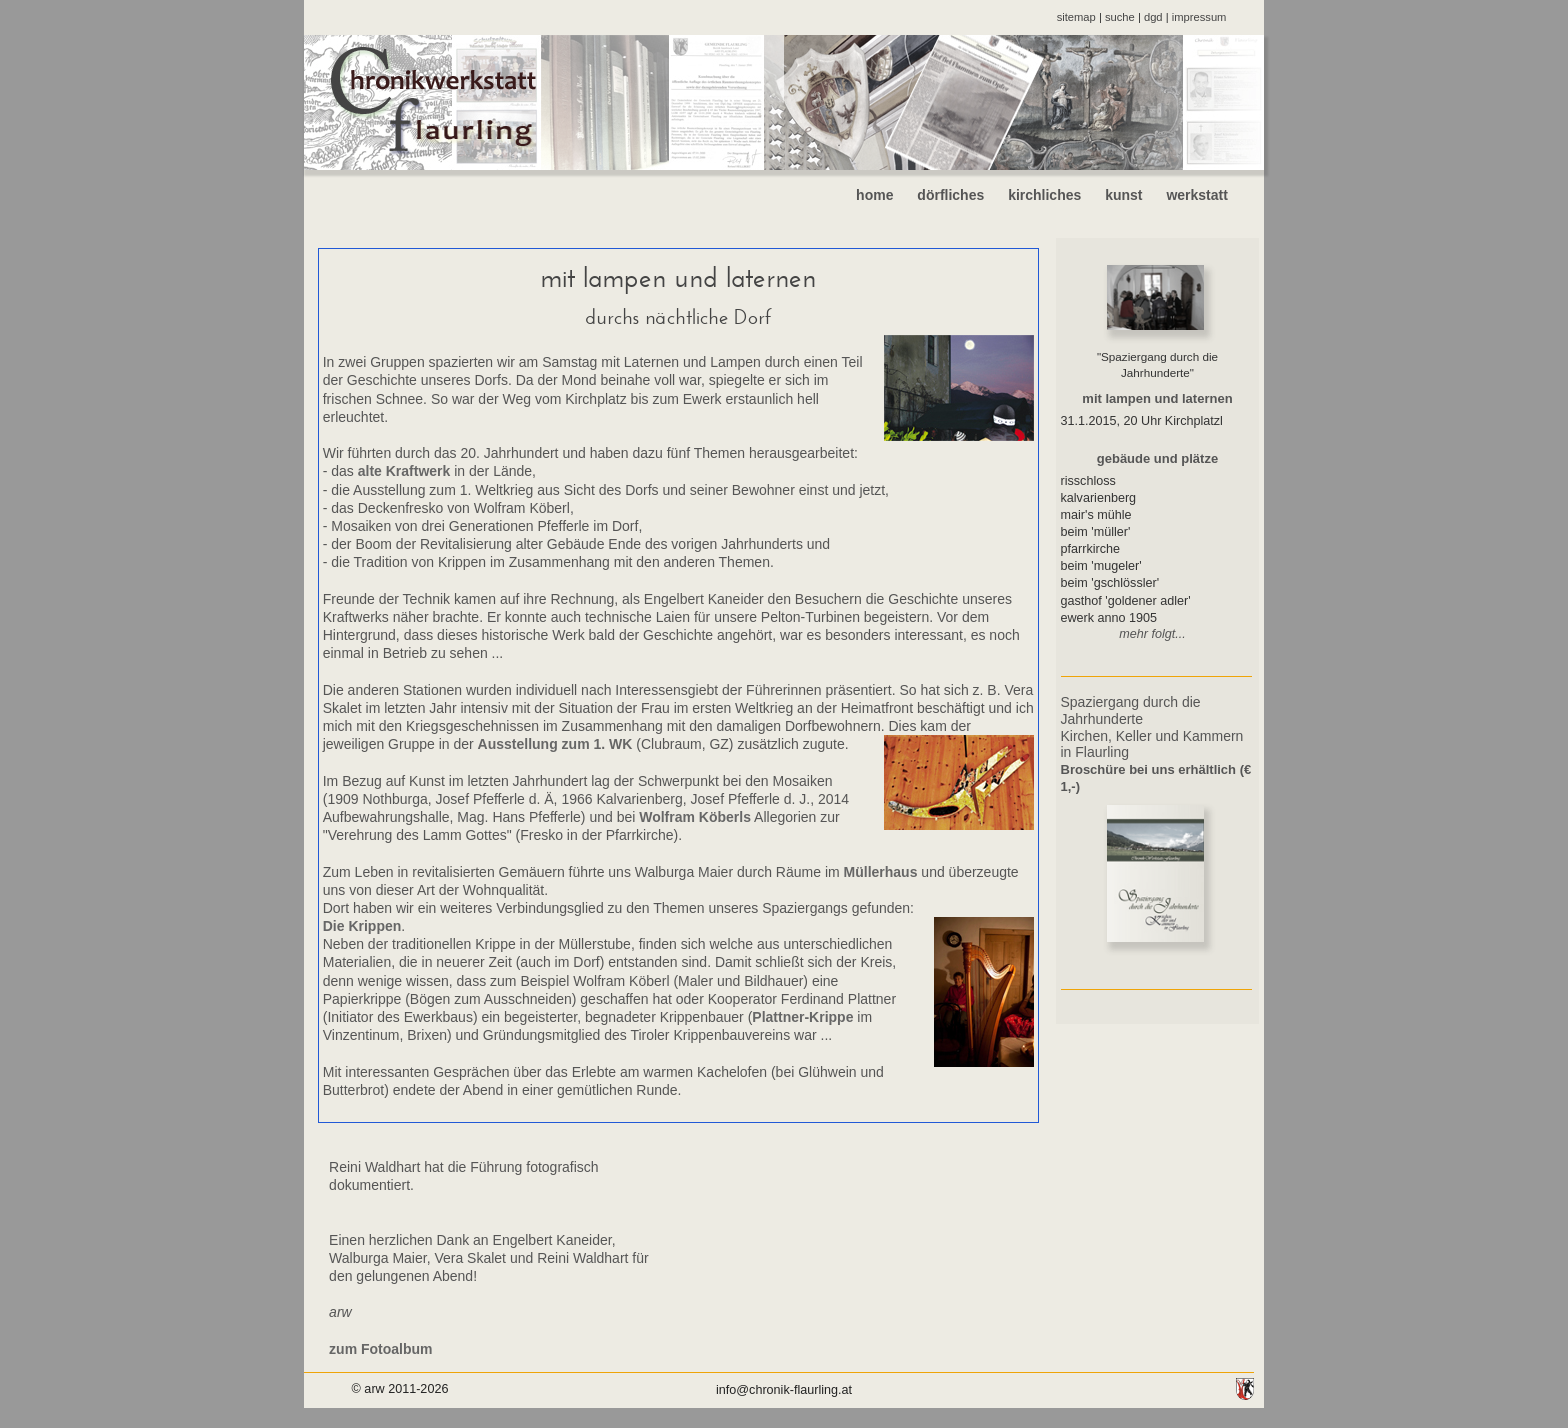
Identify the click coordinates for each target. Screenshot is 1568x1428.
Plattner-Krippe (802, 1017)
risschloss (1088, 481)
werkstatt (1212, 195)
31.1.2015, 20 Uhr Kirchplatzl (1142, 421)
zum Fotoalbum (380, 1349)
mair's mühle (1096, 515)
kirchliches (1044, 195)
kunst (1123, 195)
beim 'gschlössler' (1110, 583)
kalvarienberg (1099, 498)
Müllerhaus (881, 872)
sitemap (1076, 17)
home (874, 195)
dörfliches (950, 195)
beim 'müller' (1096, 532)
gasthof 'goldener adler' (1126, 601)
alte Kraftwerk (404, 471)
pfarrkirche (1091, 549)
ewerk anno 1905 (1109, 618)
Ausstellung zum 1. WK (555, 744)
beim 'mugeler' (1101, 566)
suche (1120, 17)
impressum (1199, 17)
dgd (1153, 17)
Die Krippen (362, 926)
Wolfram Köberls (695, 817)
